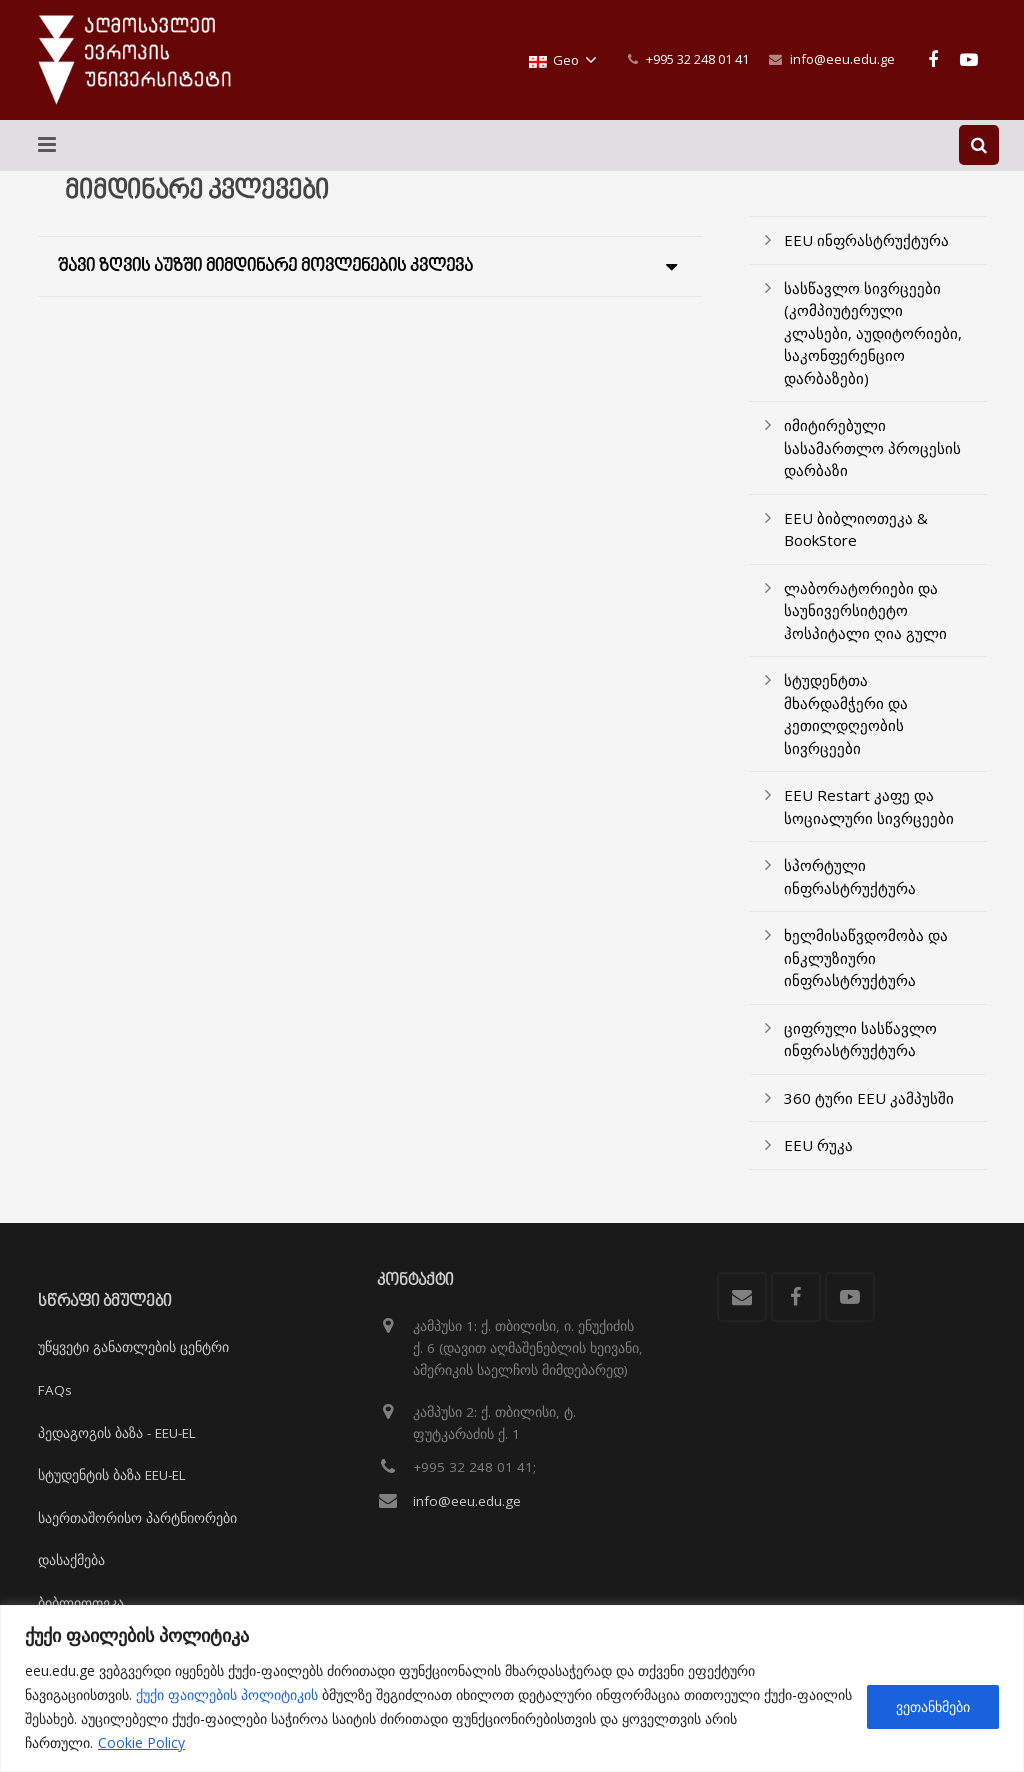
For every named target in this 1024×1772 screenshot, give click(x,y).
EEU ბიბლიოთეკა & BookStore (856, 544)
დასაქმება (71, 1561)
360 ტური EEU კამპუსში (869, 1113)
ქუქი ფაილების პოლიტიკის (227, 1694)
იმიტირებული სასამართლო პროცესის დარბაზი (872, 463)
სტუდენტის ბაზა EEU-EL (112, 1475)
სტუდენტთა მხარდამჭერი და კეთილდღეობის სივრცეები (846, 730)
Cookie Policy (141, 1742)
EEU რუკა (818, 1161)
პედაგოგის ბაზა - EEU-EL (117, 1433)
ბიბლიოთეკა (81, 1603)
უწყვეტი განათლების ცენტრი (133, 1348)
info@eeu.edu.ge (842, 59)
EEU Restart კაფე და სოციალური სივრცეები (869, 822)
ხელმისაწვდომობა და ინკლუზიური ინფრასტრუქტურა (866, 973)
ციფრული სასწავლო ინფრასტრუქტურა (860, 1054)
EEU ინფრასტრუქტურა (866, 256)
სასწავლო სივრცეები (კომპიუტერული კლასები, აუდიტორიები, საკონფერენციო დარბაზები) (873, 348)
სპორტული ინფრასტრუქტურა (850, 892)
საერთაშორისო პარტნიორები (137, 1518)
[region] (512, 1688)
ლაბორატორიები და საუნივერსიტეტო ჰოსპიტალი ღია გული (865, 625)
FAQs (55, 1390)
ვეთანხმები (933, 1706)
